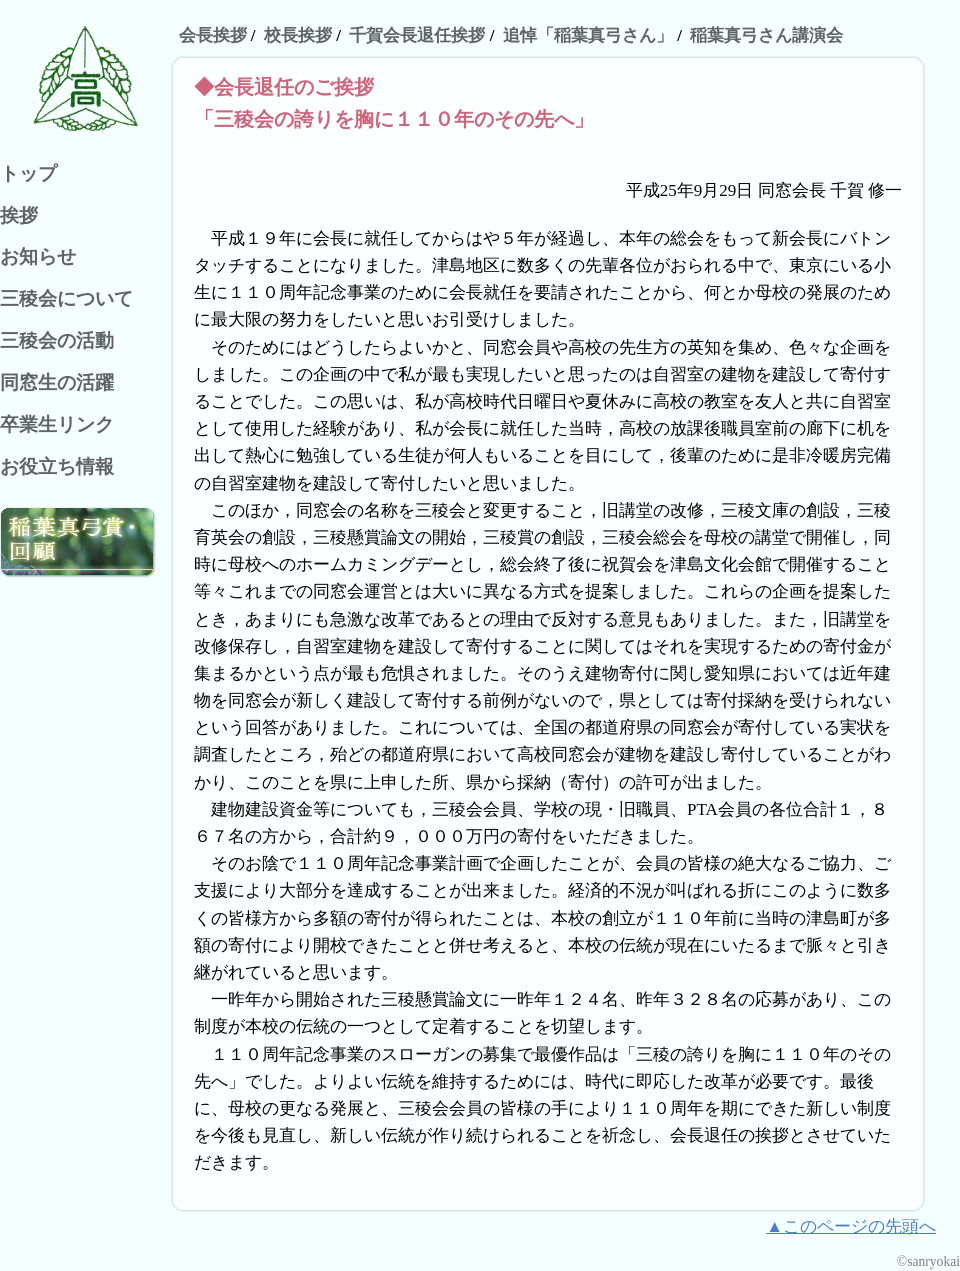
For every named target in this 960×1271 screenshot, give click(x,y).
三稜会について (66, 298)
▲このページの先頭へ (851, 1226)
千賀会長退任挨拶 (417, 35)
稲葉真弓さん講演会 (766, 35)
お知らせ (38, 256)
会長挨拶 (213, 35)
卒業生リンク (57, 424)
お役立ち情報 (57, 466)
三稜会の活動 (57, 340)
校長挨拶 (298, 35)
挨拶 (19, 215)
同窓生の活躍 (57, 382)
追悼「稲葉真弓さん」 (588, 35)
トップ (28, 173)
